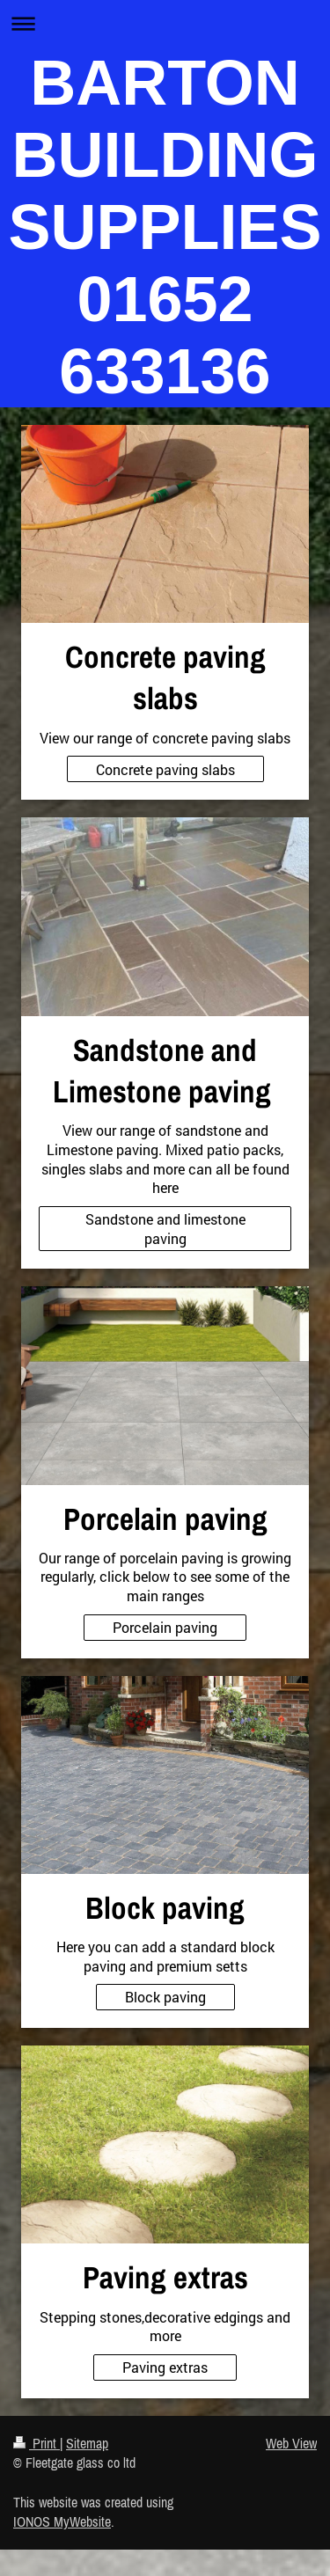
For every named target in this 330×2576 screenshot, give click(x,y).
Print (36, 2443)
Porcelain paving (165, 1627)
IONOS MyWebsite (62, 2521)
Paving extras (165, 2367)
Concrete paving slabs (165, 769)
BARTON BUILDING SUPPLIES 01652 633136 (164, 227)
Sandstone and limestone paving (165, 1229)
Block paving (165, 1996)
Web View (291, 2443)
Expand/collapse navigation (165, 23)
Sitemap (87, 2443)
